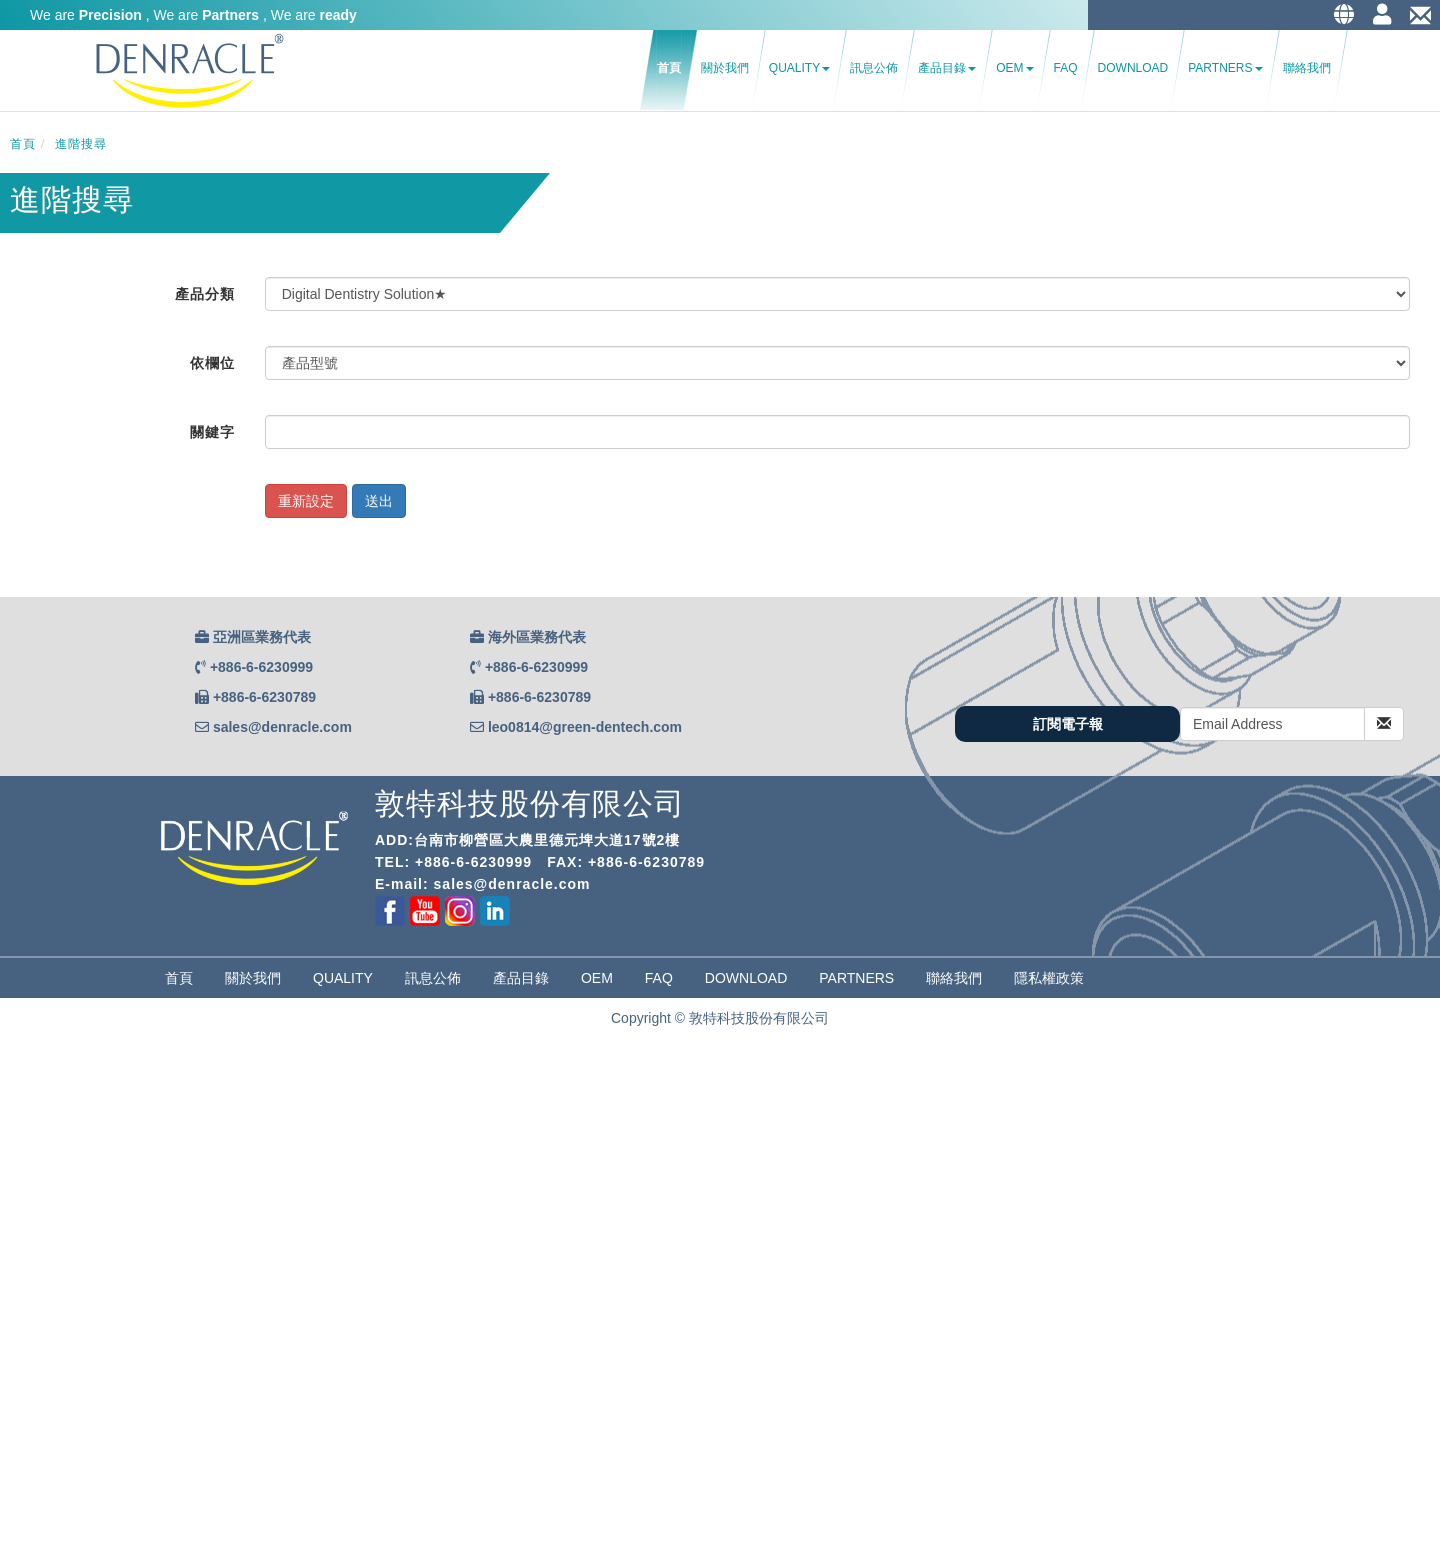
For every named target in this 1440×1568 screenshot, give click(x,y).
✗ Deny (24, 1118)
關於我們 (725, 68)
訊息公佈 (874, 68)
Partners (1225, 68)
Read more (41, 1318)
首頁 (669, 68)
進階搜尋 (81, 144)
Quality (799, 68)
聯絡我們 (1307, 68)
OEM (1014, 68)
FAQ (1066, 68)
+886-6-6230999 (261, 667)
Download (1133, 68)
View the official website (161, 1318)
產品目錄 (947, 68)
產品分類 (205, 294)
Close (18, 1058)
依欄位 (212, 363)
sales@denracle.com (282, 727)
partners (856, 978)
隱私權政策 (1049, 978)
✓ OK (504, 1558)
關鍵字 (212, 432)
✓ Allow (24, 1098)
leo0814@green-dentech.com (585, 727)
